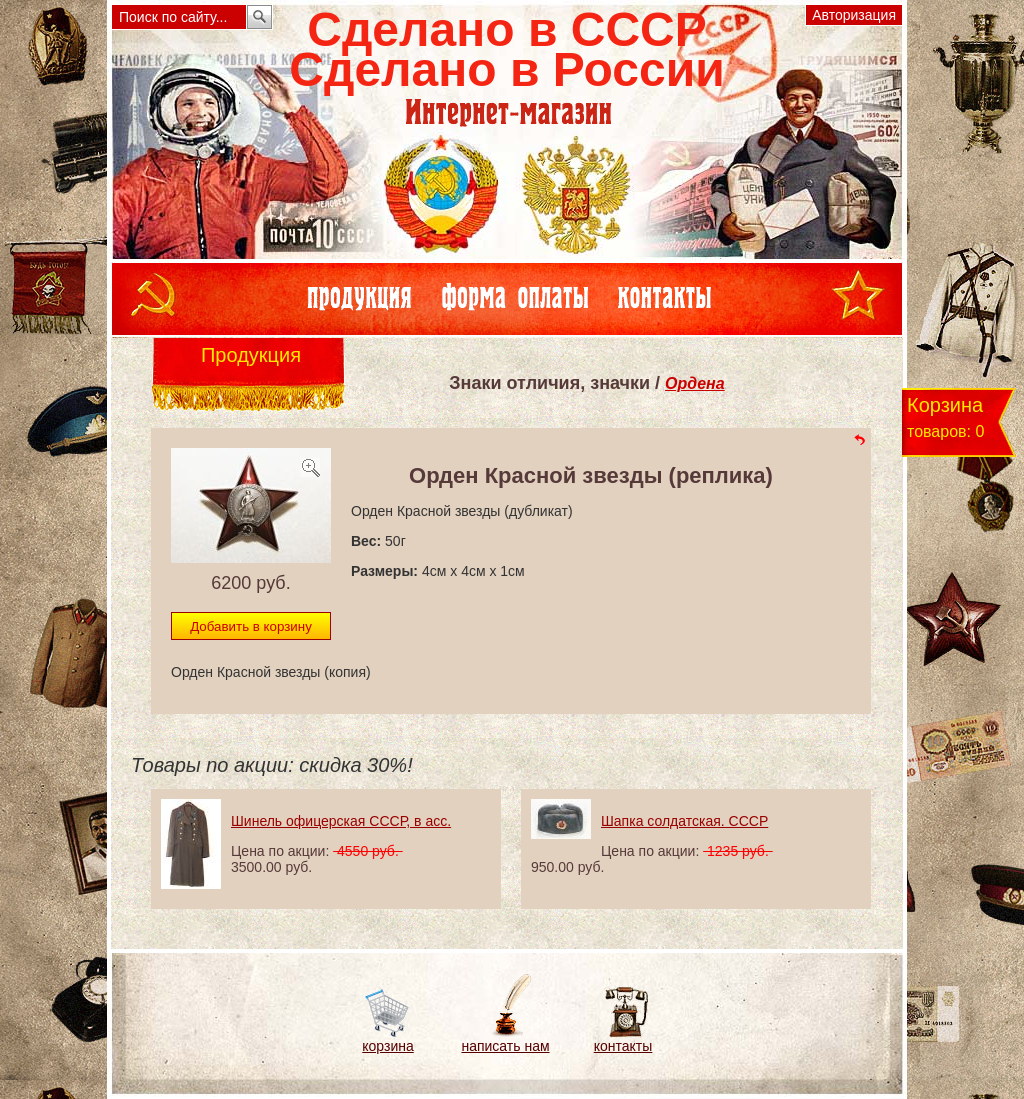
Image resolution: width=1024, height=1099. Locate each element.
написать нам (505, 1046)
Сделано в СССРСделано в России (506, 49)
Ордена (695, 383)
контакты (623, 1046)
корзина (387, 1046)
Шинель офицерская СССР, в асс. (341, 821)
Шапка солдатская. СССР (684, 821)
